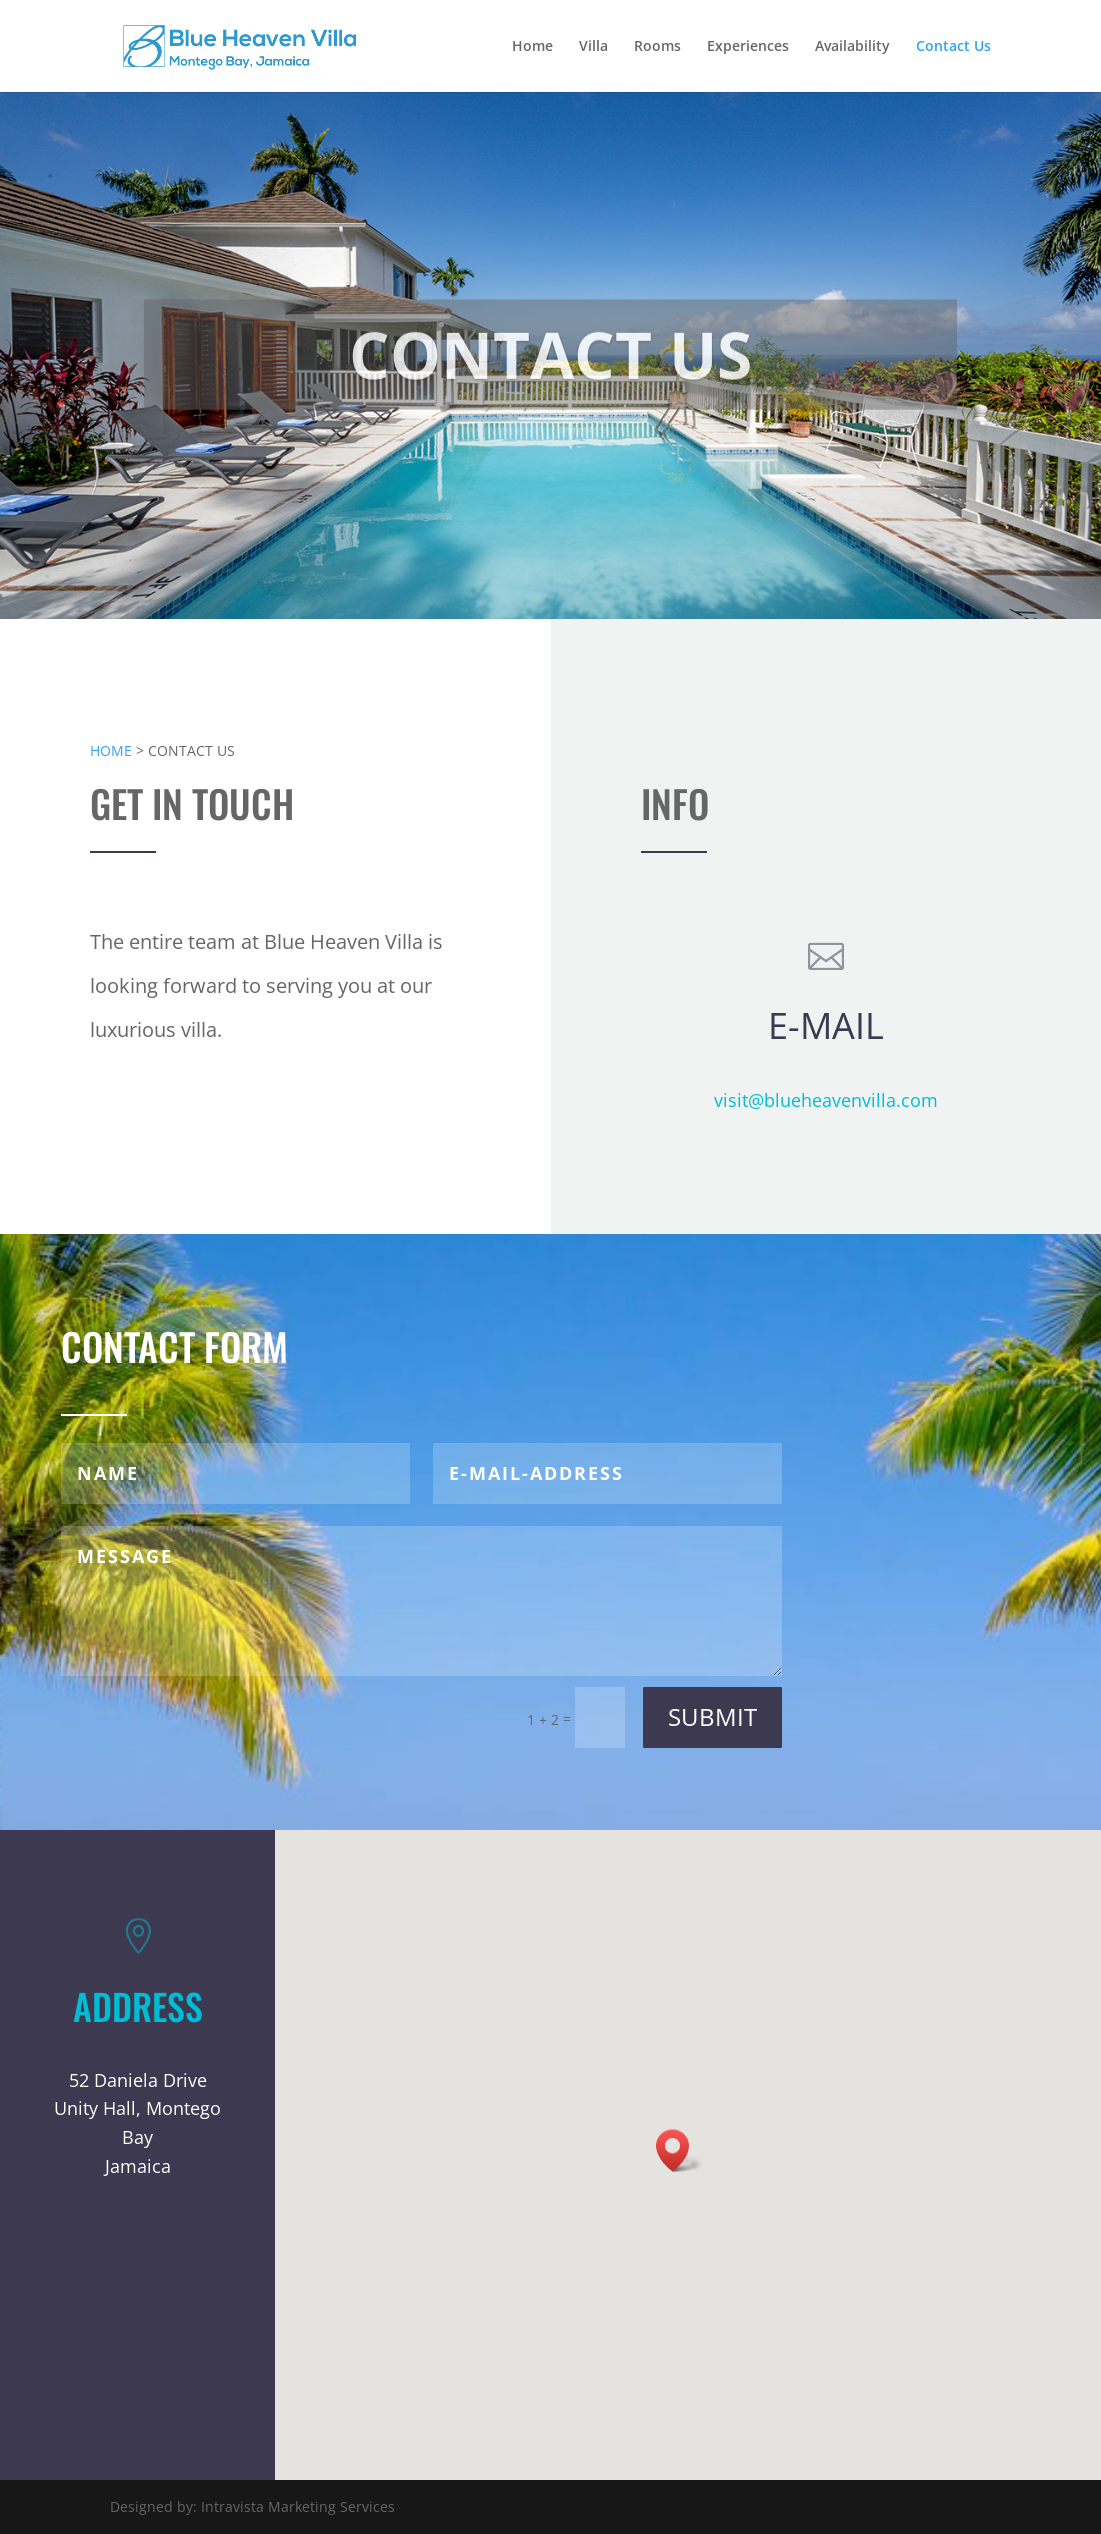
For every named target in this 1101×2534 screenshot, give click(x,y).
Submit (712, 1716)
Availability (852, 47)
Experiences (748, 47)
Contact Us (953, 47)
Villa (593, 47)
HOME (111, 750)
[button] (679, 2150)
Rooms (657, 47)
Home (532, 47)
